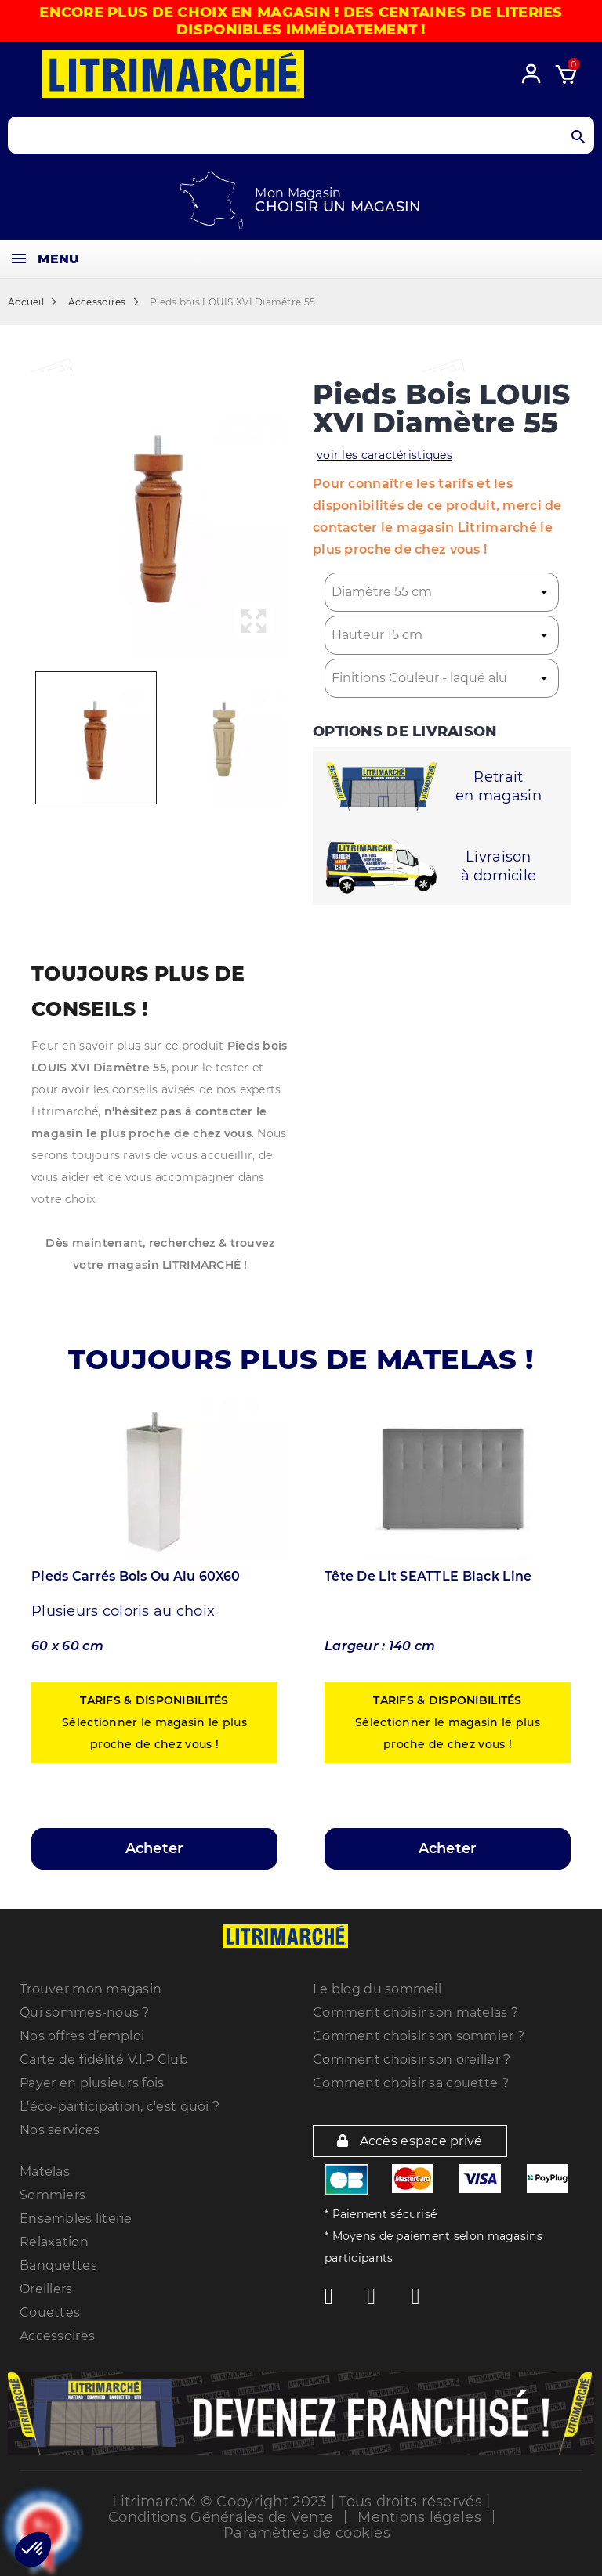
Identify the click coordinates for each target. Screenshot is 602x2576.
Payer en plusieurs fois (92, 2083)
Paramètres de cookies (306, 2533)
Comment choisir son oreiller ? (411, 2059)
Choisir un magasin (338, 207)
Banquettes (58, 2265)
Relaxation (54, 2242)
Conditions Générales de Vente (220, 2517)
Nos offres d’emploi (82, 2036)
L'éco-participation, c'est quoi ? (119, 2106)
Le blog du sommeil (377, 1989)
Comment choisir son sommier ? (418, 2036)
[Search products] (301, 135)
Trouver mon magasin (90, 1989)
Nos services (60, 2130)
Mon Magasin (298, 193)
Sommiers (52, 2195)
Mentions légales (419, 2517)
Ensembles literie (76, 2218)
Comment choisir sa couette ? (411, 2083)
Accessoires (57, 2336)
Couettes (50, 2312)
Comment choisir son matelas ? (415, 2012)
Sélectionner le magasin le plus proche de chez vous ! (154, 1722)
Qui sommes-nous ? (85, 2012)
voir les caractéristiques (384, 455)
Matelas (45, 2171)
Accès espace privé (410, 2140)
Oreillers (46, 2289)
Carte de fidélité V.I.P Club (104, 2059)
